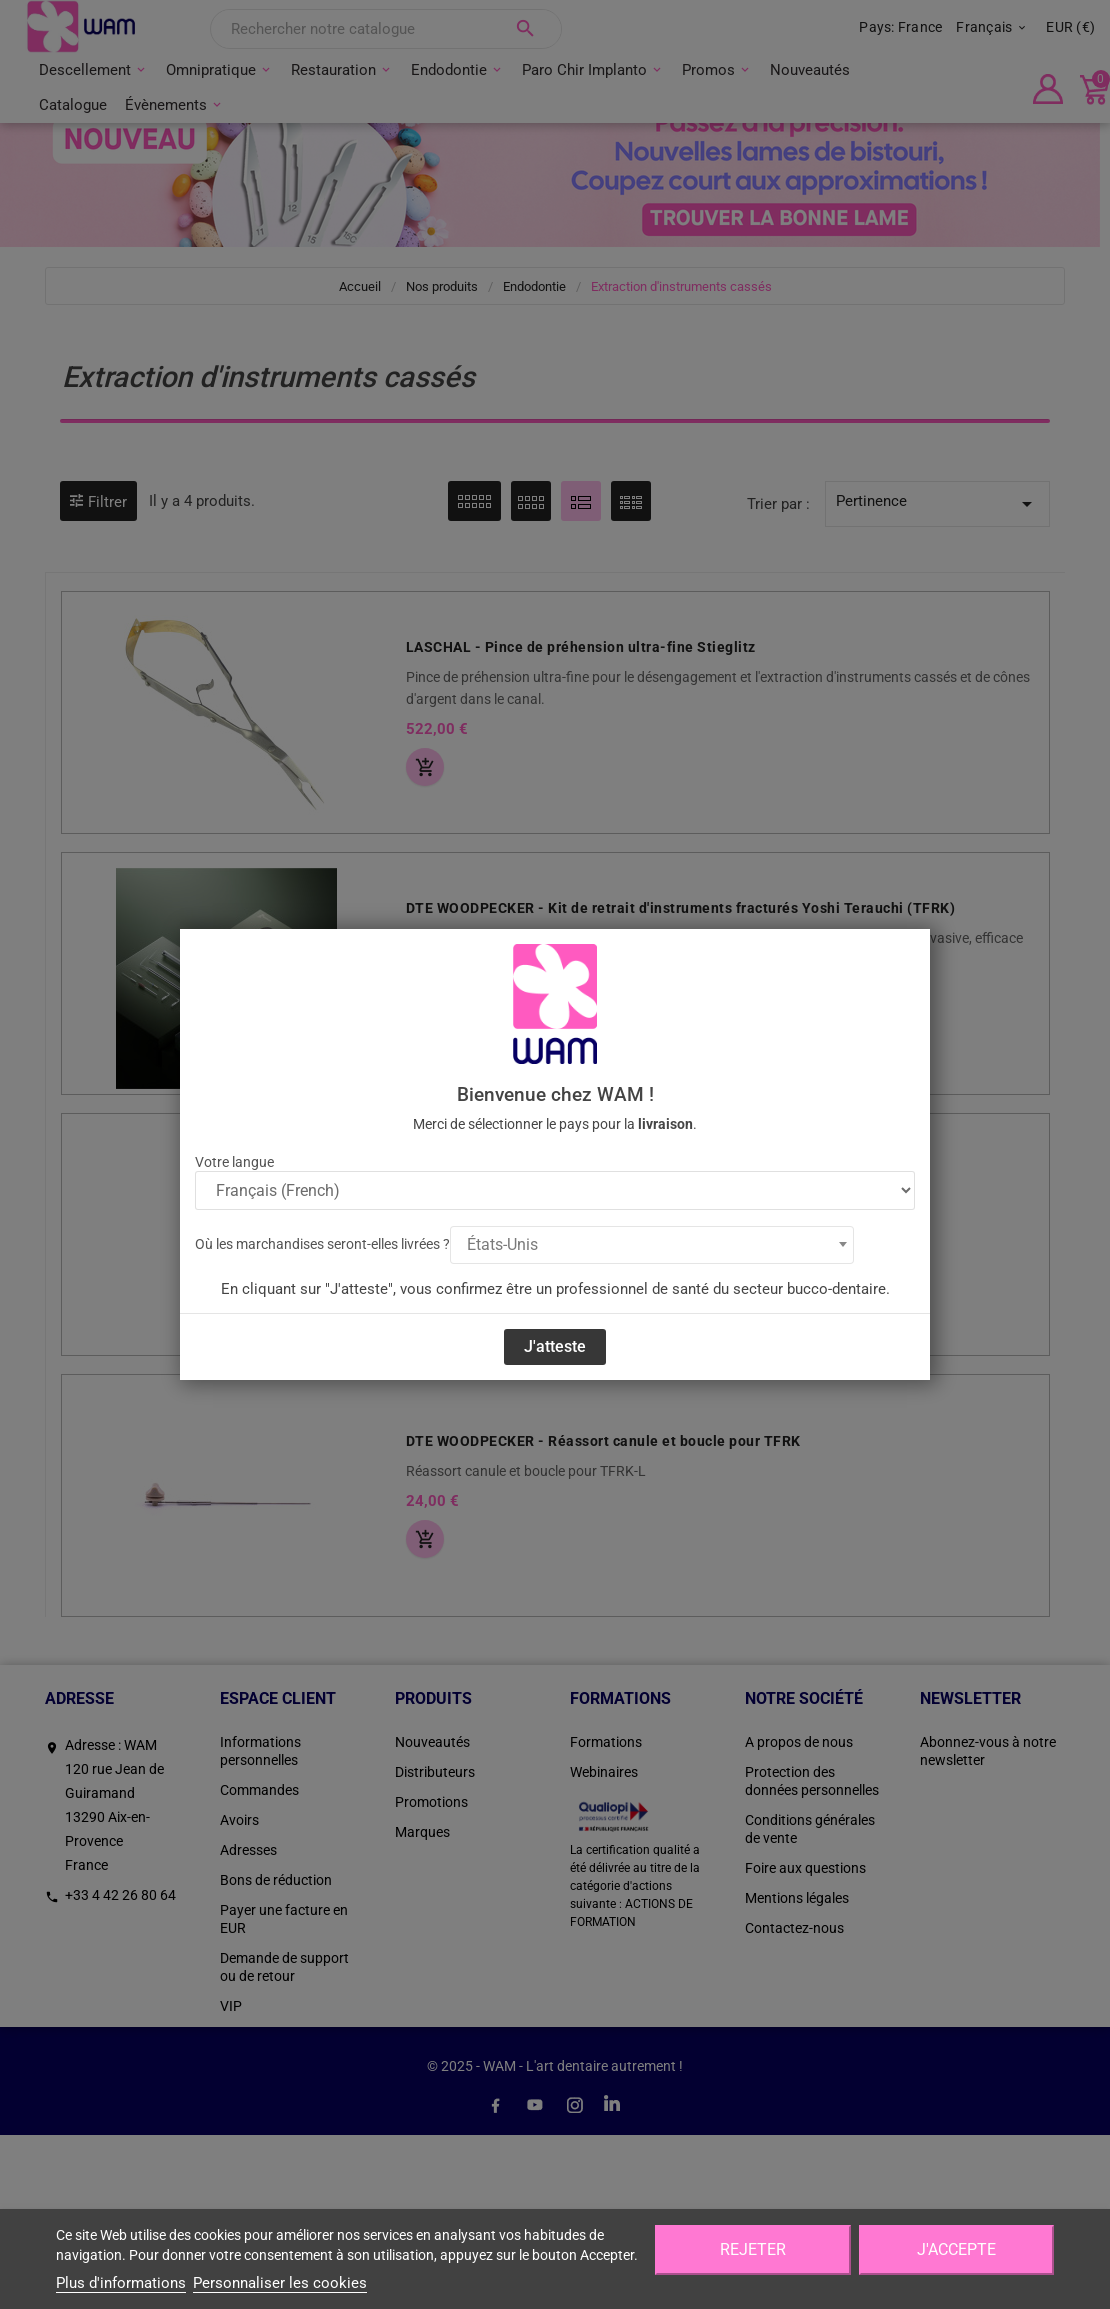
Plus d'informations (121, 2283)
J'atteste (555, 1346)
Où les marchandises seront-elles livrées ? (322, 1244)
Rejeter (753, 2249)
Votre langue (234, 1162)
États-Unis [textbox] (502, 1244)
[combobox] (652, 1245)
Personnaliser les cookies (280, 2283)
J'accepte (956, 2249)
